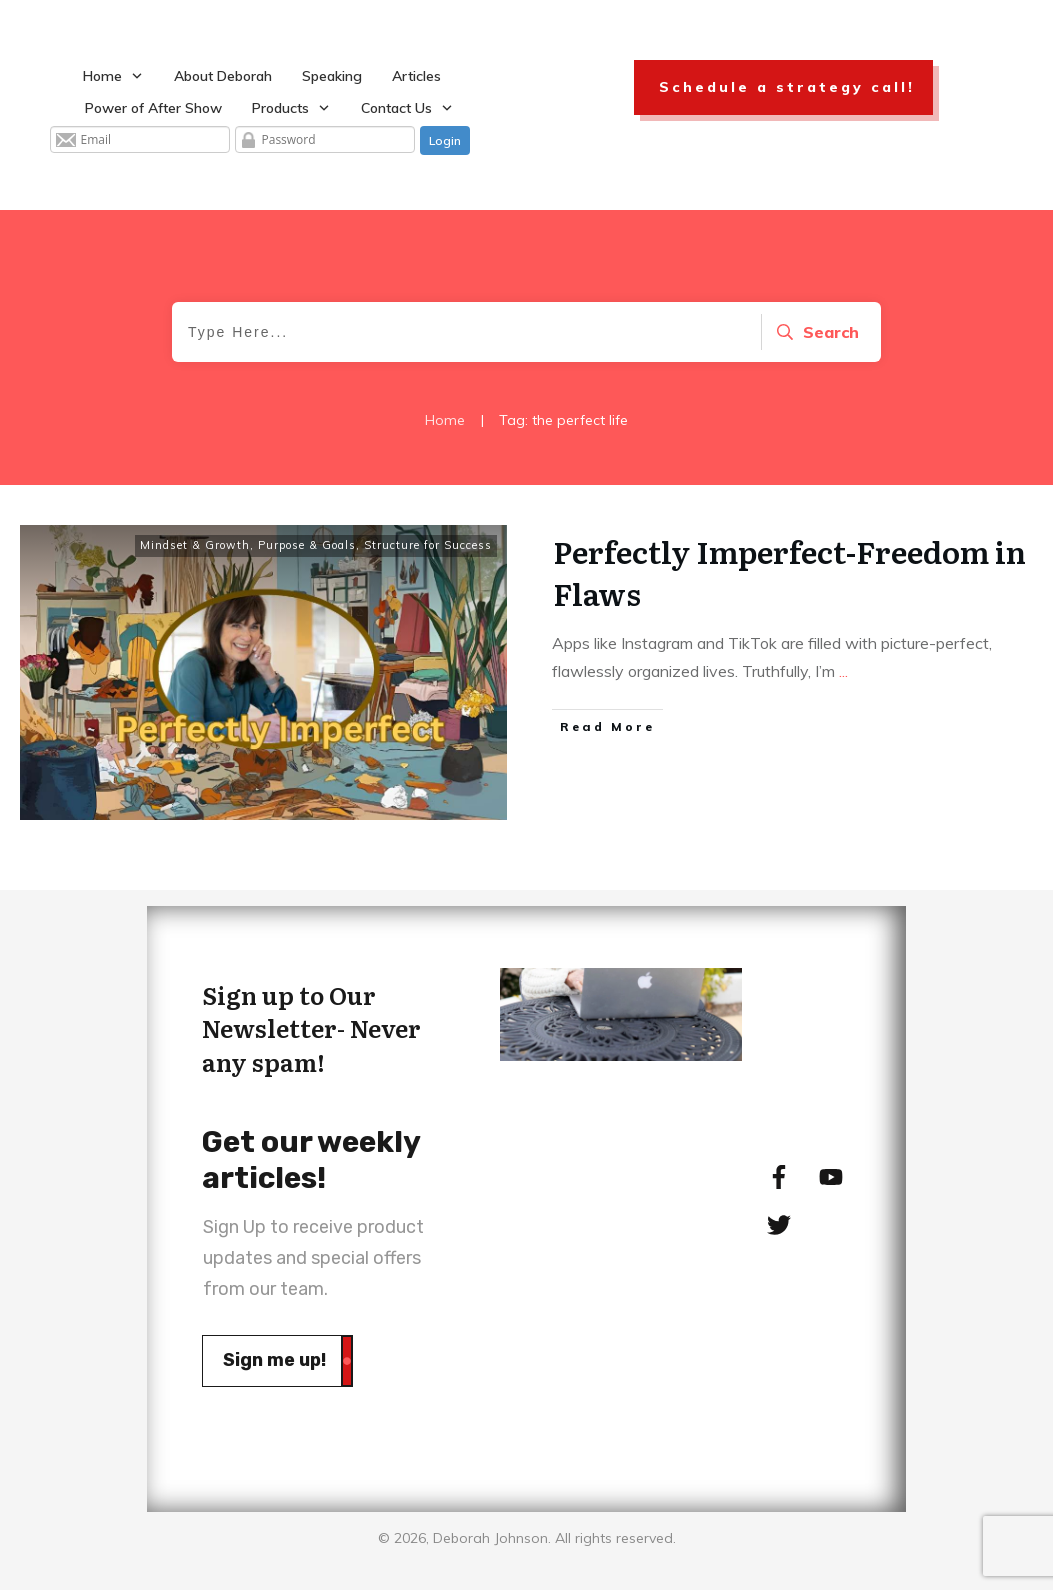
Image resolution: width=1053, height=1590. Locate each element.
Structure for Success (428, 545)
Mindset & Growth (195, 545)
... (843, 671)
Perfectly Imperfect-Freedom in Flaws (789, 572)
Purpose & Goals (307, 545)
